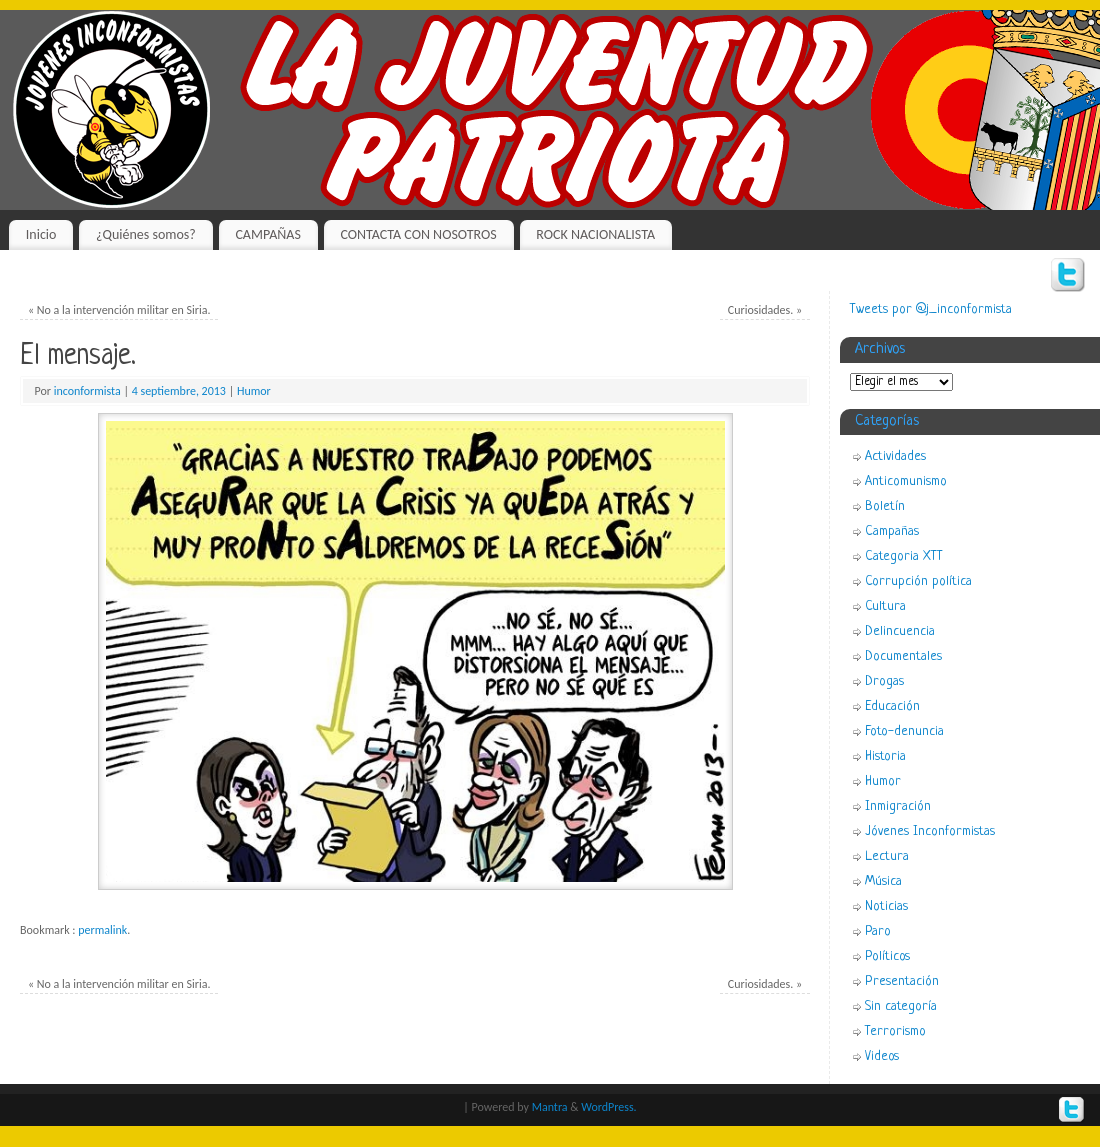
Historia (885, 756)
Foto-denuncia (904, 731)
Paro (878, 931)
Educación (892, 706)
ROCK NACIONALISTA (595, 234)
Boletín (885, 506)
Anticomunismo (906, 481)
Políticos (887, 956)
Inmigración (898, 806)
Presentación (902, 981)
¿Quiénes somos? (146, 234)
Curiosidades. (765, 310)
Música (883, 881)
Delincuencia (900, 631)
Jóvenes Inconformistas (930, 831)
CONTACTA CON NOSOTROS (418, 234)
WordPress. (608, 1107)
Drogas (884, 681)
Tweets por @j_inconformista (931, 309)
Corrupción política (918, 581)
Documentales (903, 656)
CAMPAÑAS (267, 234)
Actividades (895, 456)
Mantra (550, 1107)
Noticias (886, 906)
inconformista (87, 391)
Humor (254, 391)
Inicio (41, 234)
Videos (882, 1056)
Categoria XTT (904, 556)
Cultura (885, 606)
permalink (102, 930)
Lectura (887, 856)
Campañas (892, 531)
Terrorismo (895, 1031)
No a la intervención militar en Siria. (119, 310)
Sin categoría (901, 1006)
